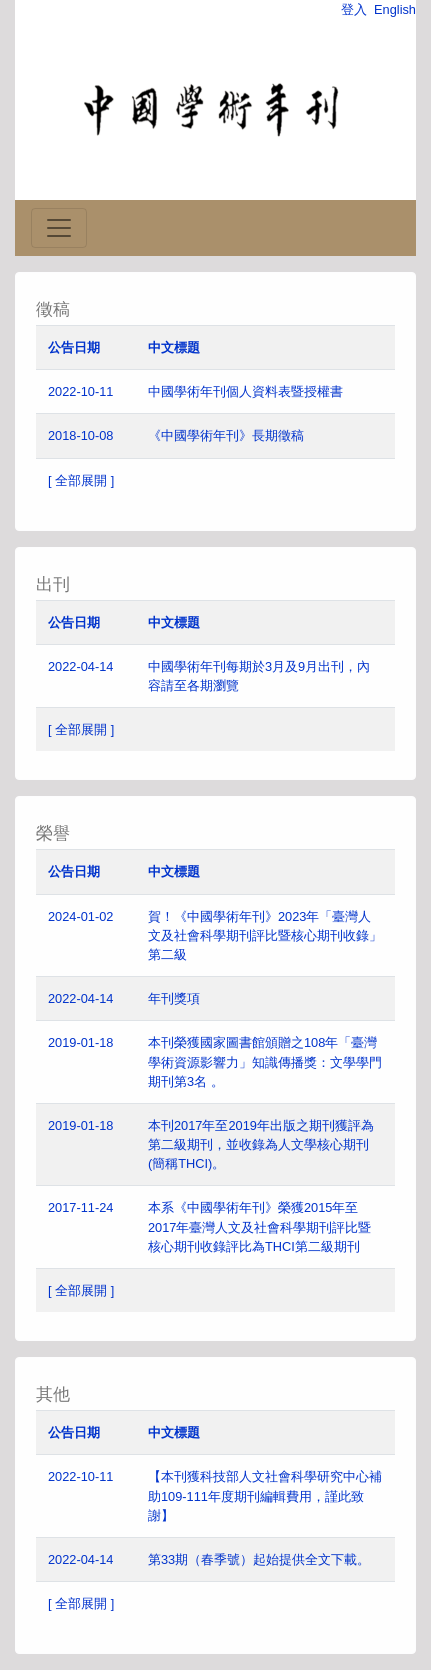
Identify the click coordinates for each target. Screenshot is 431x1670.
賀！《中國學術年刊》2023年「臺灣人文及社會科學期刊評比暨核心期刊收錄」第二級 (265, 935)
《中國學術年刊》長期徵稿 (226, 435)
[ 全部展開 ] (81, 480)
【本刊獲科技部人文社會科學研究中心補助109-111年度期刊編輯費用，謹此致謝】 (265, 1495)
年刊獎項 (174, 998)
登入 (354, 9)
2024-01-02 (80, 916)
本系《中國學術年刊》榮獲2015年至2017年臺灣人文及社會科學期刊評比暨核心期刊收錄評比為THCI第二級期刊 (259, 1226)
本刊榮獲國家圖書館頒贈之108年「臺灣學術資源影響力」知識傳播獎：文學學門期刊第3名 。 (265, 1061)
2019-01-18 (80, 1042)
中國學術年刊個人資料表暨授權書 (245, 391)
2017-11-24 (80, 1207)
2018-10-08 (80, 435)
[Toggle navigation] (59, 228)
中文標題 (174, 347)
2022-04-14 (80, 666)
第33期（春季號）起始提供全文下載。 (259, 1559)
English (395, 9)
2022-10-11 (80, 391)
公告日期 (74, 347)
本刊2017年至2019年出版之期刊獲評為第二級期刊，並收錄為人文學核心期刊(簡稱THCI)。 (261, 1144)
